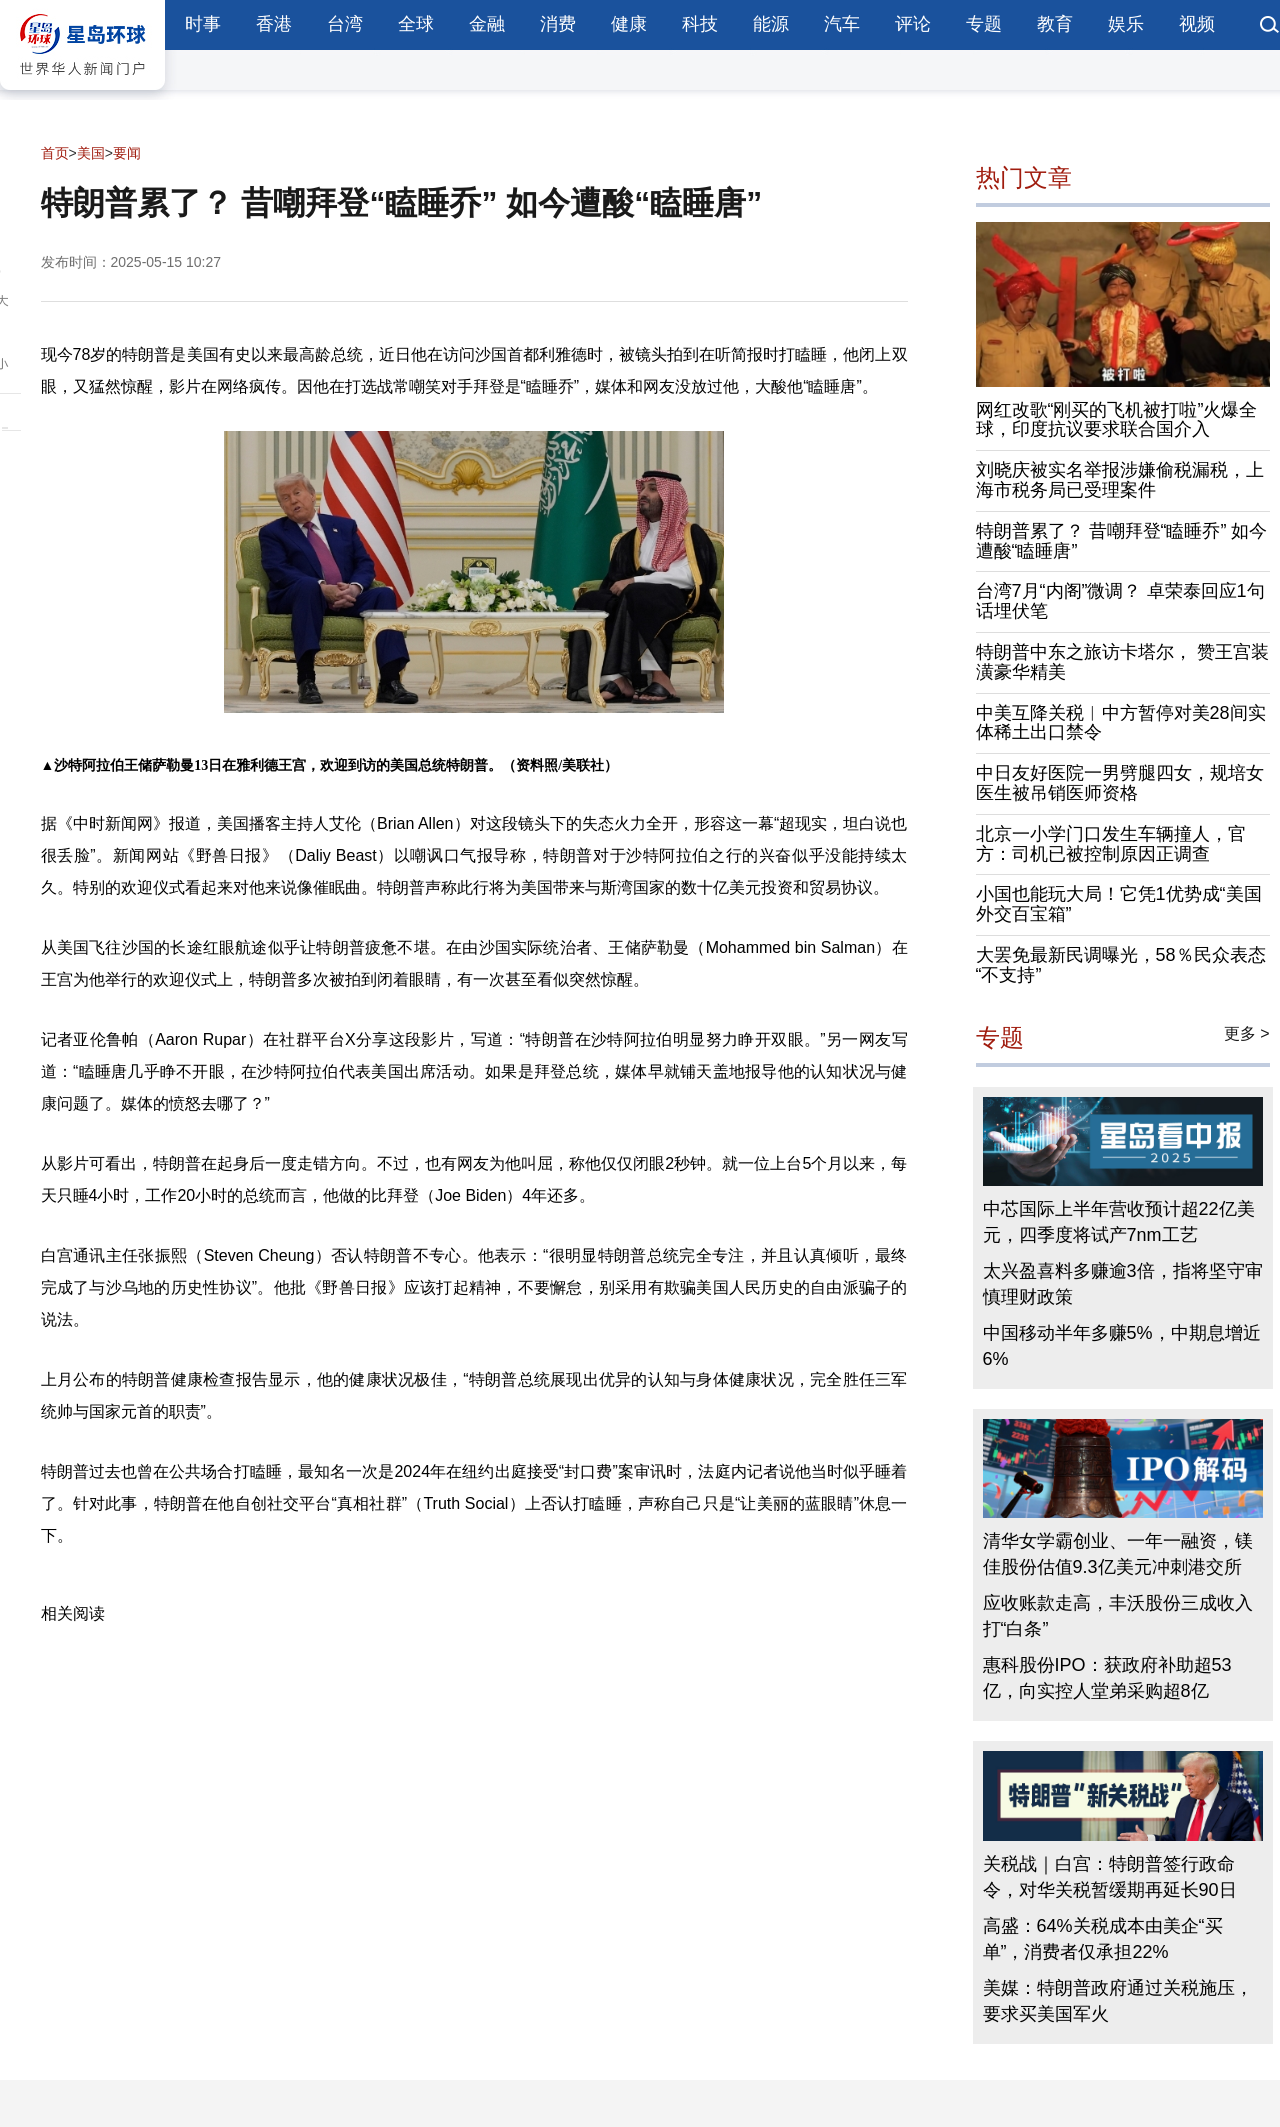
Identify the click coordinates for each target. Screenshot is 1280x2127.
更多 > (1247, 1033)
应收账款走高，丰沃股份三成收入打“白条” (1118, 1616)
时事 (203, 24)
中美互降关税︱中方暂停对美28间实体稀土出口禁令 (1121, 723)
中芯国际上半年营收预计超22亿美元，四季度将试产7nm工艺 (1119, 1222)
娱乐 (1126, 24)
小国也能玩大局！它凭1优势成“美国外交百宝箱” (1119, 904)
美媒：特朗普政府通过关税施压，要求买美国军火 (1118, 2001)
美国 (91, 153)
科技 (700, 24)
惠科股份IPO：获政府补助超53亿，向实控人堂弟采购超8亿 (1107, 1678)
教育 (1055, 24)
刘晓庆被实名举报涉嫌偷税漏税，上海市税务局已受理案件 (1120, 480)
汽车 (842, 24)
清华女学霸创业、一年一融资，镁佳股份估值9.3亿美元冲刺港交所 (1118, 1554)
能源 (771, 24)
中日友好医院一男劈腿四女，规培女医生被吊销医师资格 (1120, 783)
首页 (55, 153)
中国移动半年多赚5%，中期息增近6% (1122, 1346)
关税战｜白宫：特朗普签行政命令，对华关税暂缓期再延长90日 (1110, 1877)
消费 (558, 24)
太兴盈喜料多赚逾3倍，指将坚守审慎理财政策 (1123, 1284)
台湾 (345, 24)
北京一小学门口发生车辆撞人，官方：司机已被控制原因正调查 (1111, 844)
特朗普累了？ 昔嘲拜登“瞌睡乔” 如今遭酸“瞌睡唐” (1122, 541)
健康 (629, 24)
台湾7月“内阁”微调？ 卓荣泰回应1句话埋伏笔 (1120, 601)
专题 (984, 24)
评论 (913, 24)
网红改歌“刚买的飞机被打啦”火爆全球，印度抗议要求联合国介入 (1117, 420)
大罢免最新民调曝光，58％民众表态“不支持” (1121, 965)
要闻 (127, 153)
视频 (1197, 24)
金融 (487, 24)
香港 (274, 24)
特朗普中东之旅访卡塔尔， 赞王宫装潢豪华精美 (1122, 662)
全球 (416, 24)
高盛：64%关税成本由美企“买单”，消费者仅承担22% (1103, 1939)
